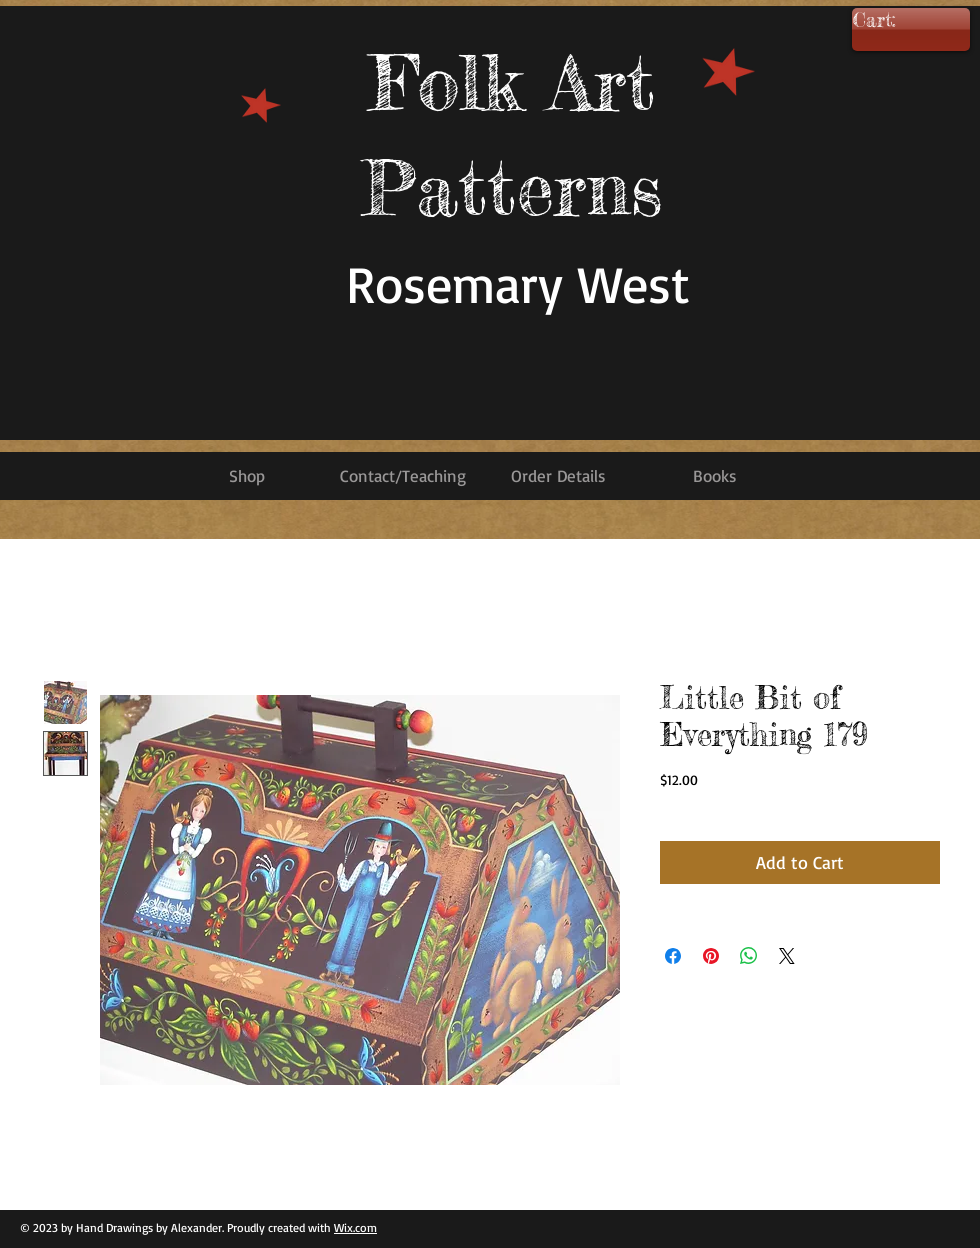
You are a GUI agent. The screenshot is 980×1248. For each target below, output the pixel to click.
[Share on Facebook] (673, 956)
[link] (903, 21)
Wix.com (355, 1227)
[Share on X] (787, 956)
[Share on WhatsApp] (749, 956)
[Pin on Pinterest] (711, 956)
